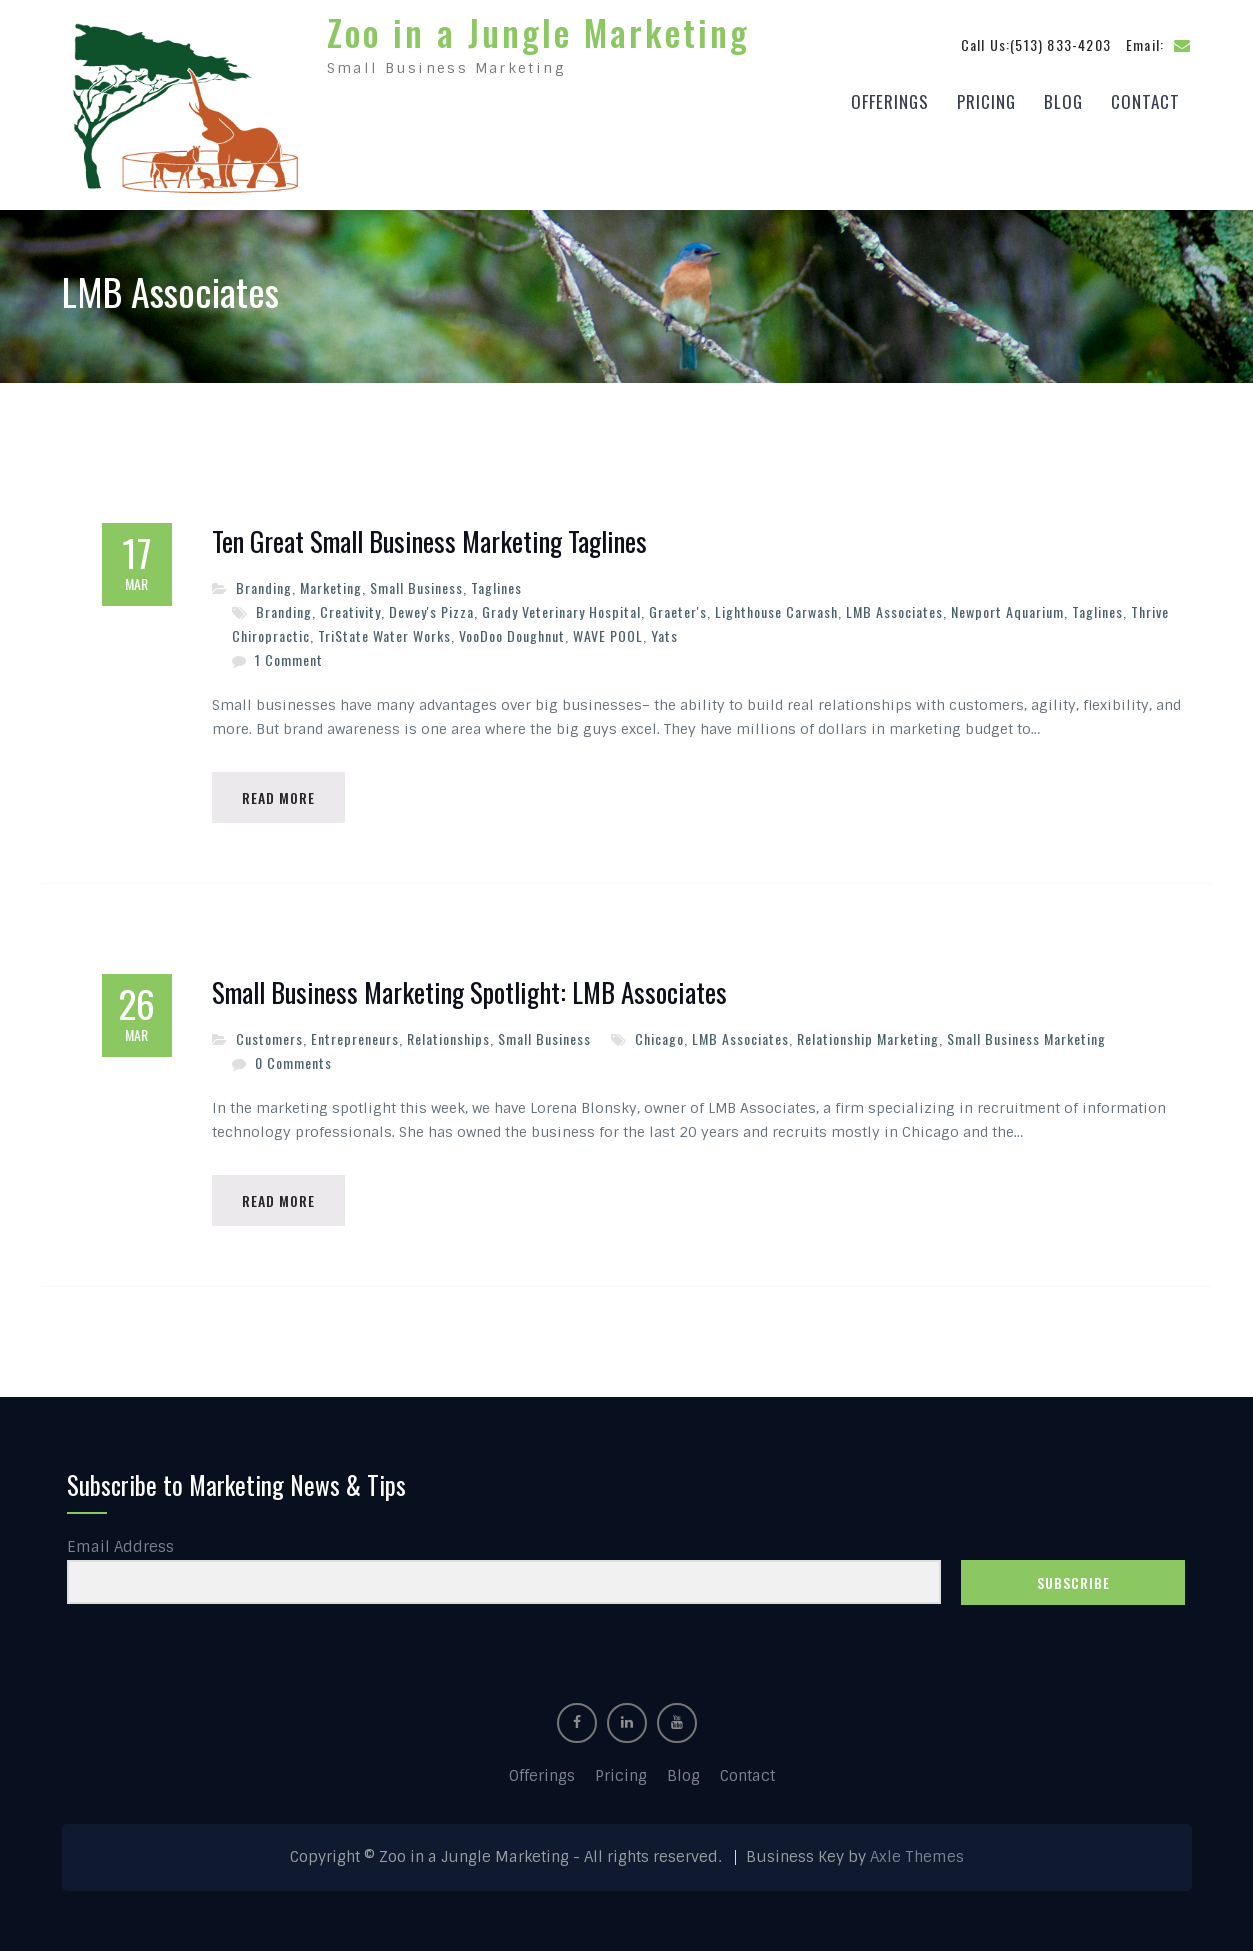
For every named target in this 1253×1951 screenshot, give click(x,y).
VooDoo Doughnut (512, 635)
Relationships (448, 1038)
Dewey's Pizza (431, 611)
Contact (1145, 101)
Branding (264, 587)
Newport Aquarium (1007, 611)
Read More (278, 797)
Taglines (496, 587)
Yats (664, 635)
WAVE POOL (608, 635)
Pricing (986, 101)
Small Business (416, 587)
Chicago (659, 1038)
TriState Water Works (384, 635)
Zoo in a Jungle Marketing (538, 32)
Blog (1063, 101)
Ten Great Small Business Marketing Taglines (429, 542)
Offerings (890, 101)
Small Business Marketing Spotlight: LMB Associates (469, 993)
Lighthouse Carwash (776, 611)
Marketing (331, 587)
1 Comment (289, 659)
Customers (269, 1038)
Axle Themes (917, 1857)
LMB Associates (894, 611)
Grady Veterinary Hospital (561, 611)
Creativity (350, 611)
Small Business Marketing (1026, 1038)
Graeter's (678, 611)
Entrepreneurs (355, 1038)
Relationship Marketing (868, 1038)
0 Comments (293, 1062)
